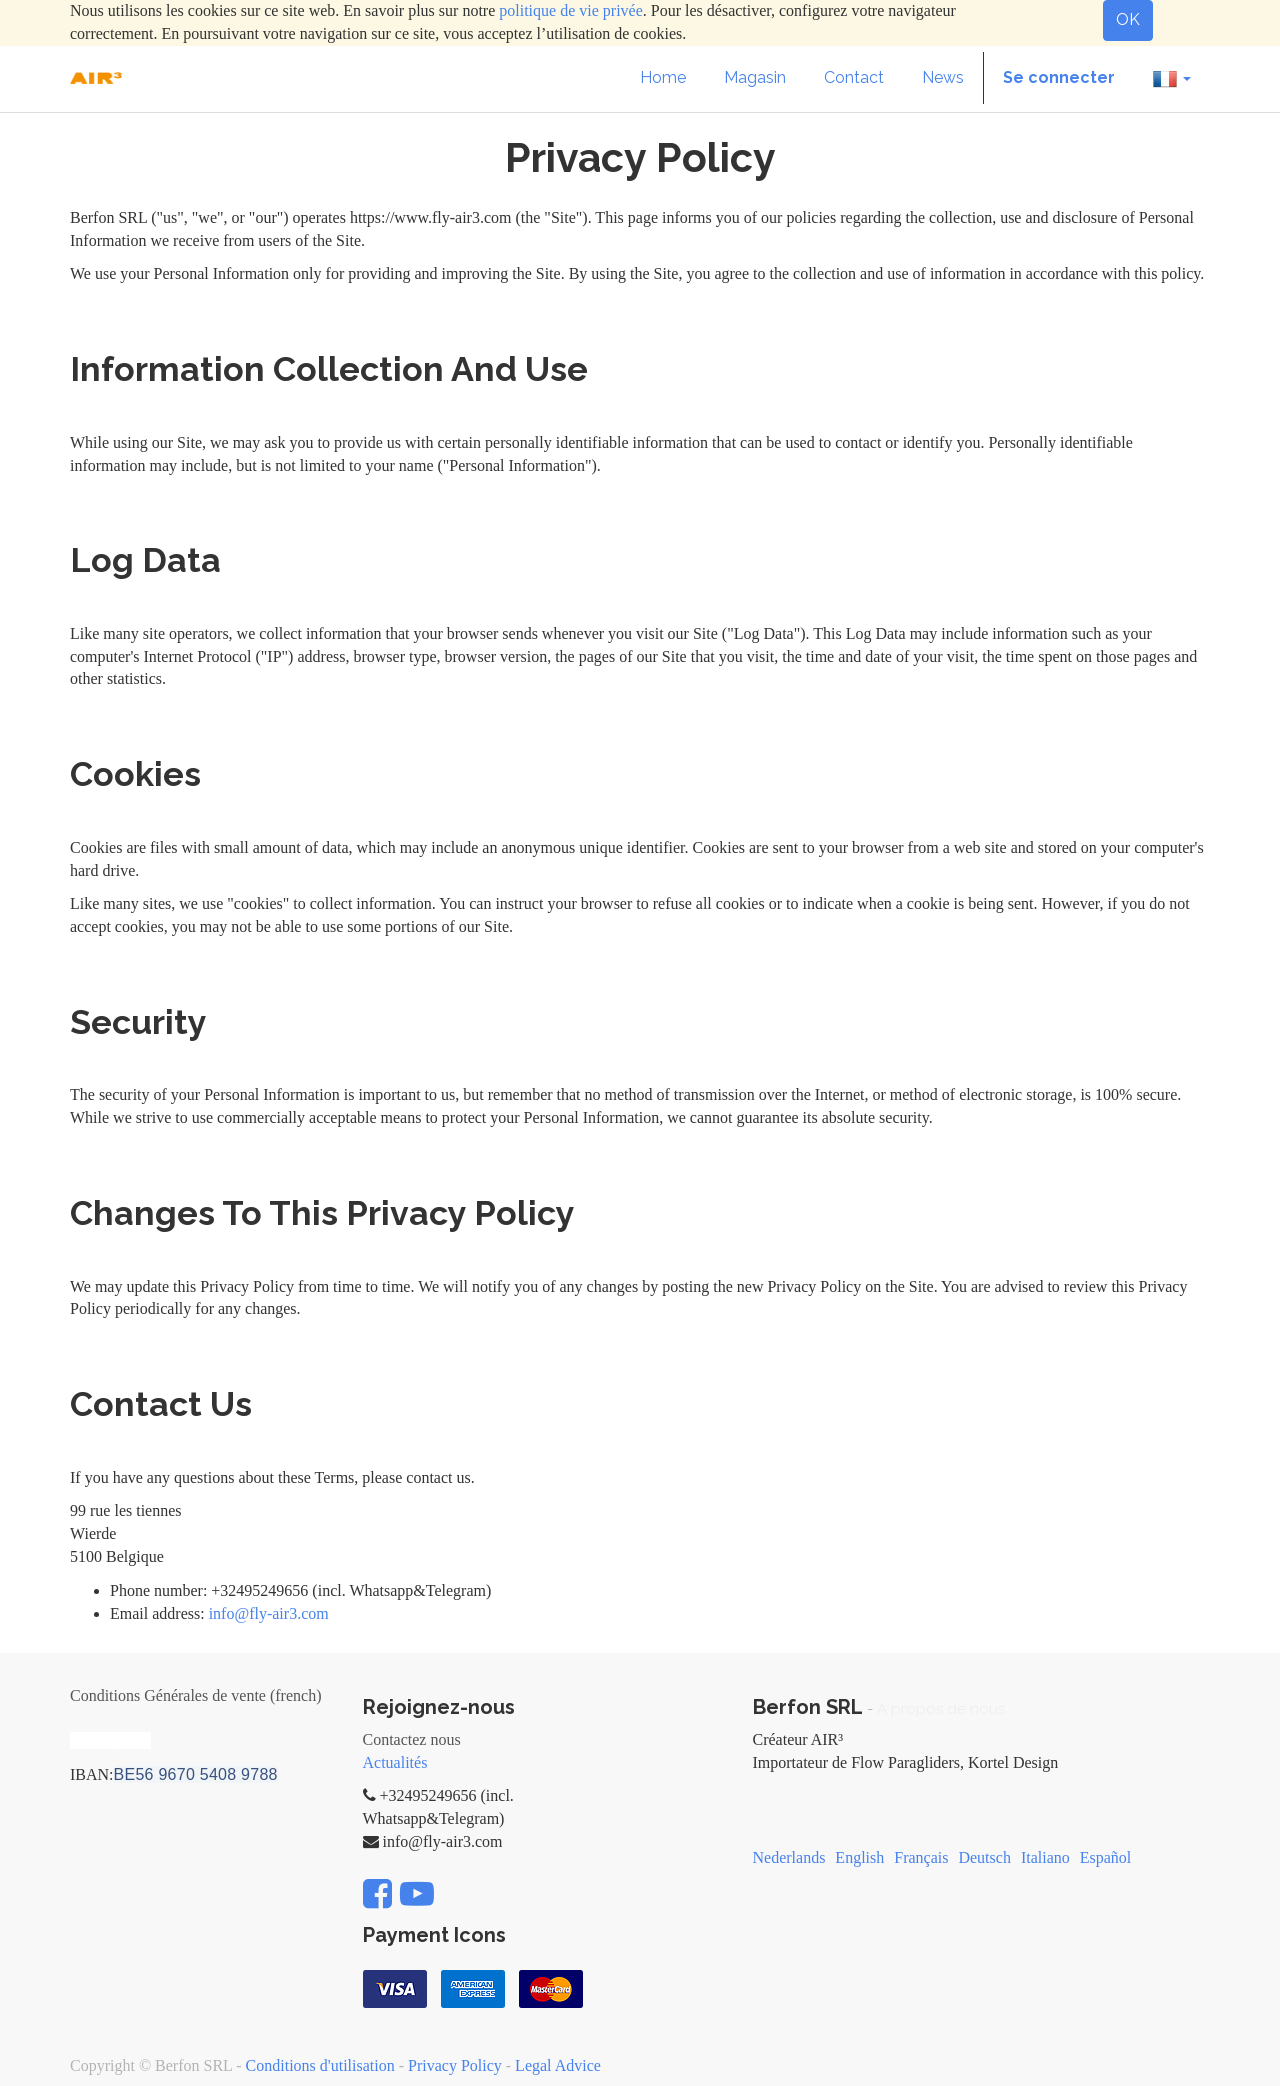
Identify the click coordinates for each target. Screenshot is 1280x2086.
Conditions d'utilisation (320, 2065)
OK (1128, 19)
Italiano (1045, 1857)
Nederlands (789, 1857)
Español (1106, 1857)
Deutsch (984, 1857)
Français (921, 1857)
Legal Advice (558, 2065)
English (859, 1857)
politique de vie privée (571, 10)
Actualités (395, 1762)
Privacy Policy (455, 2065)
